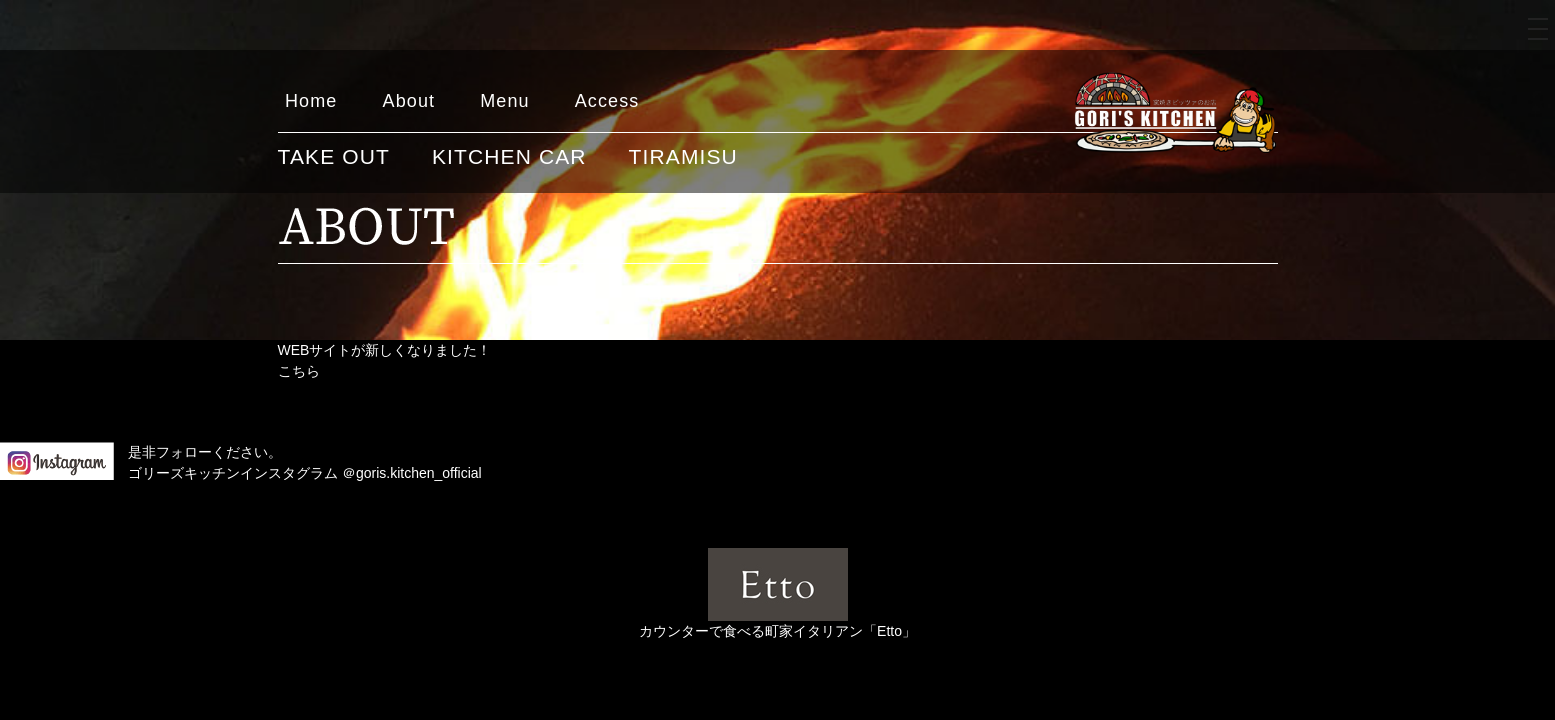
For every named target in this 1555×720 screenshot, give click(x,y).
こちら (299, 371)
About (409, 101)
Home (311, 101)
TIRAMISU (683, 156)
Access (607, 101)
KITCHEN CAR (509, 156)
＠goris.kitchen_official (412, 473)
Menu (505, 101)
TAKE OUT (334, 156)
